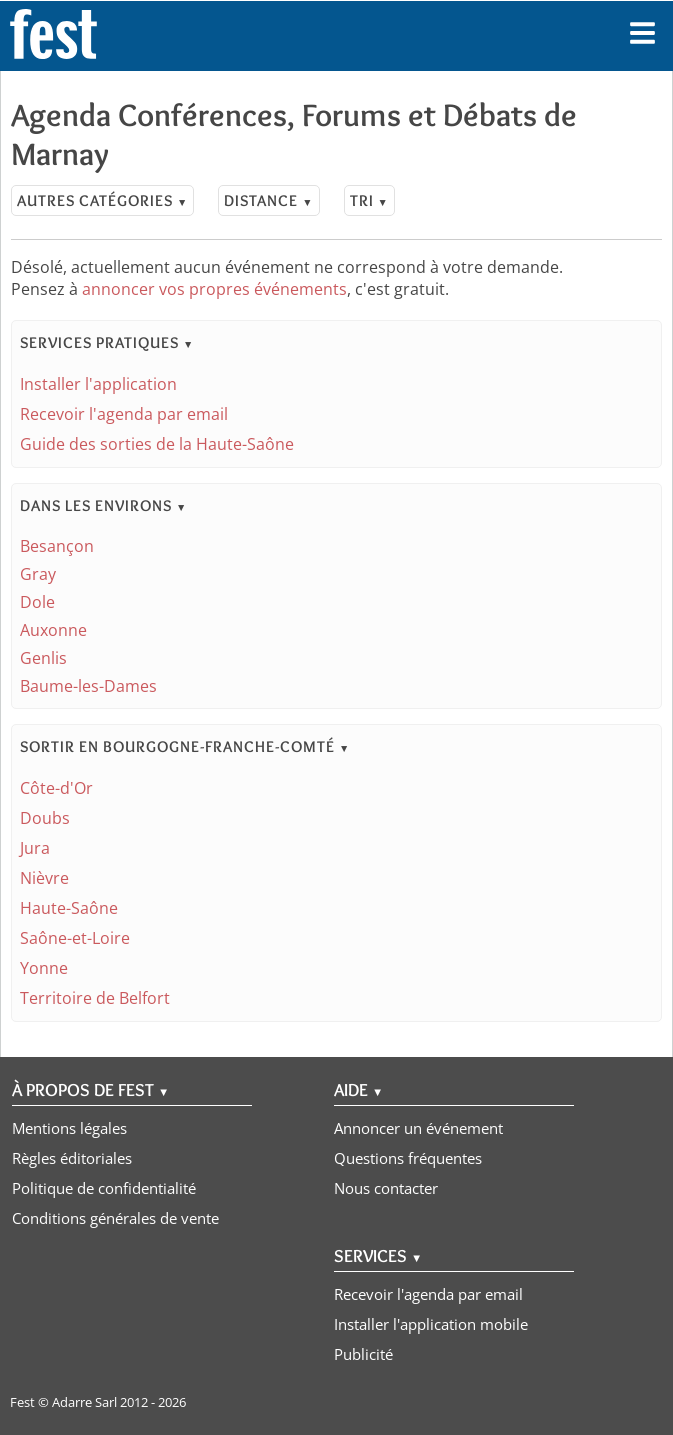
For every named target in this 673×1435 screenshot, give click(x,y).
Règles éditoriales (72, 1158)
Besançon (57, 546)
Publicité (363, 1354)
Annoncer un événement (418, 1128)
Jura (35, 848)
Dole (37, 602)
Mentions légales (69, 1128)
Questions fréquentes (408, 1158)
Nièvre (44, 878)
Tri (369, 200)
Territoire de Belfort (95, 998)
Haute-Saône (69, 908)
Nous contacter (386, 1188)
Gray (38, 574)
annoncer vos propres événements (214, 289)
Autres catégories (102, 200)
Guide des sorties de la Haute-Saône (157, 444)
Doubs (45, 818)
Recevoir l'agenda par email (124, 414)
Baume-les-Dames (88, 686)
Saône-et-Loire (75, 938)
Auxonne (53, 630)
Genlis (43, 658)
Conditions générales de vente (115, 1218)
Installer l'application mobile (431, 1324)
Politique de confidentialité (104, 1188)
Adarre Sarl (84, 1402)
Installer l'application (98, 384)
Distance (268, 200)
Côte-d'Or (56, 788)
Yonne (44, 968)
